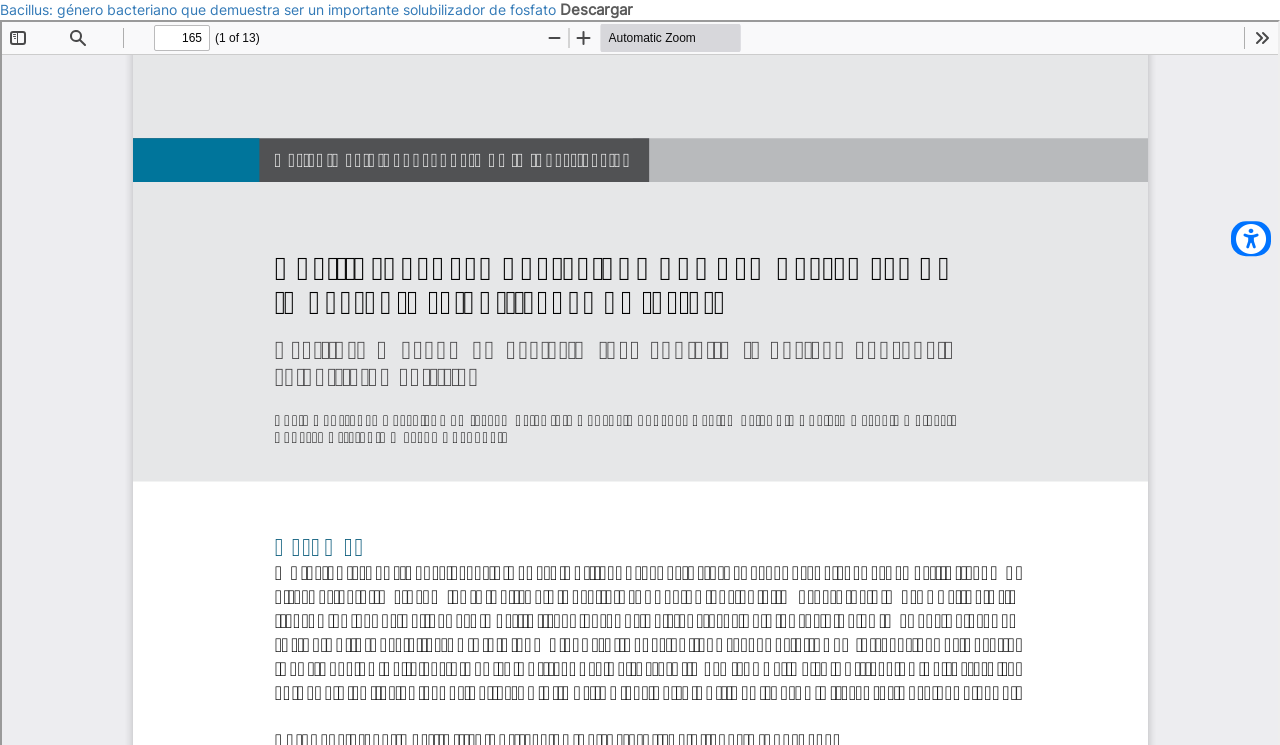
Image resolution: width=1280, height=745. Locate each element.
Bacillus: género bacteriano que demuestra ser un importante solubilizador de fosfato (280, 9)
